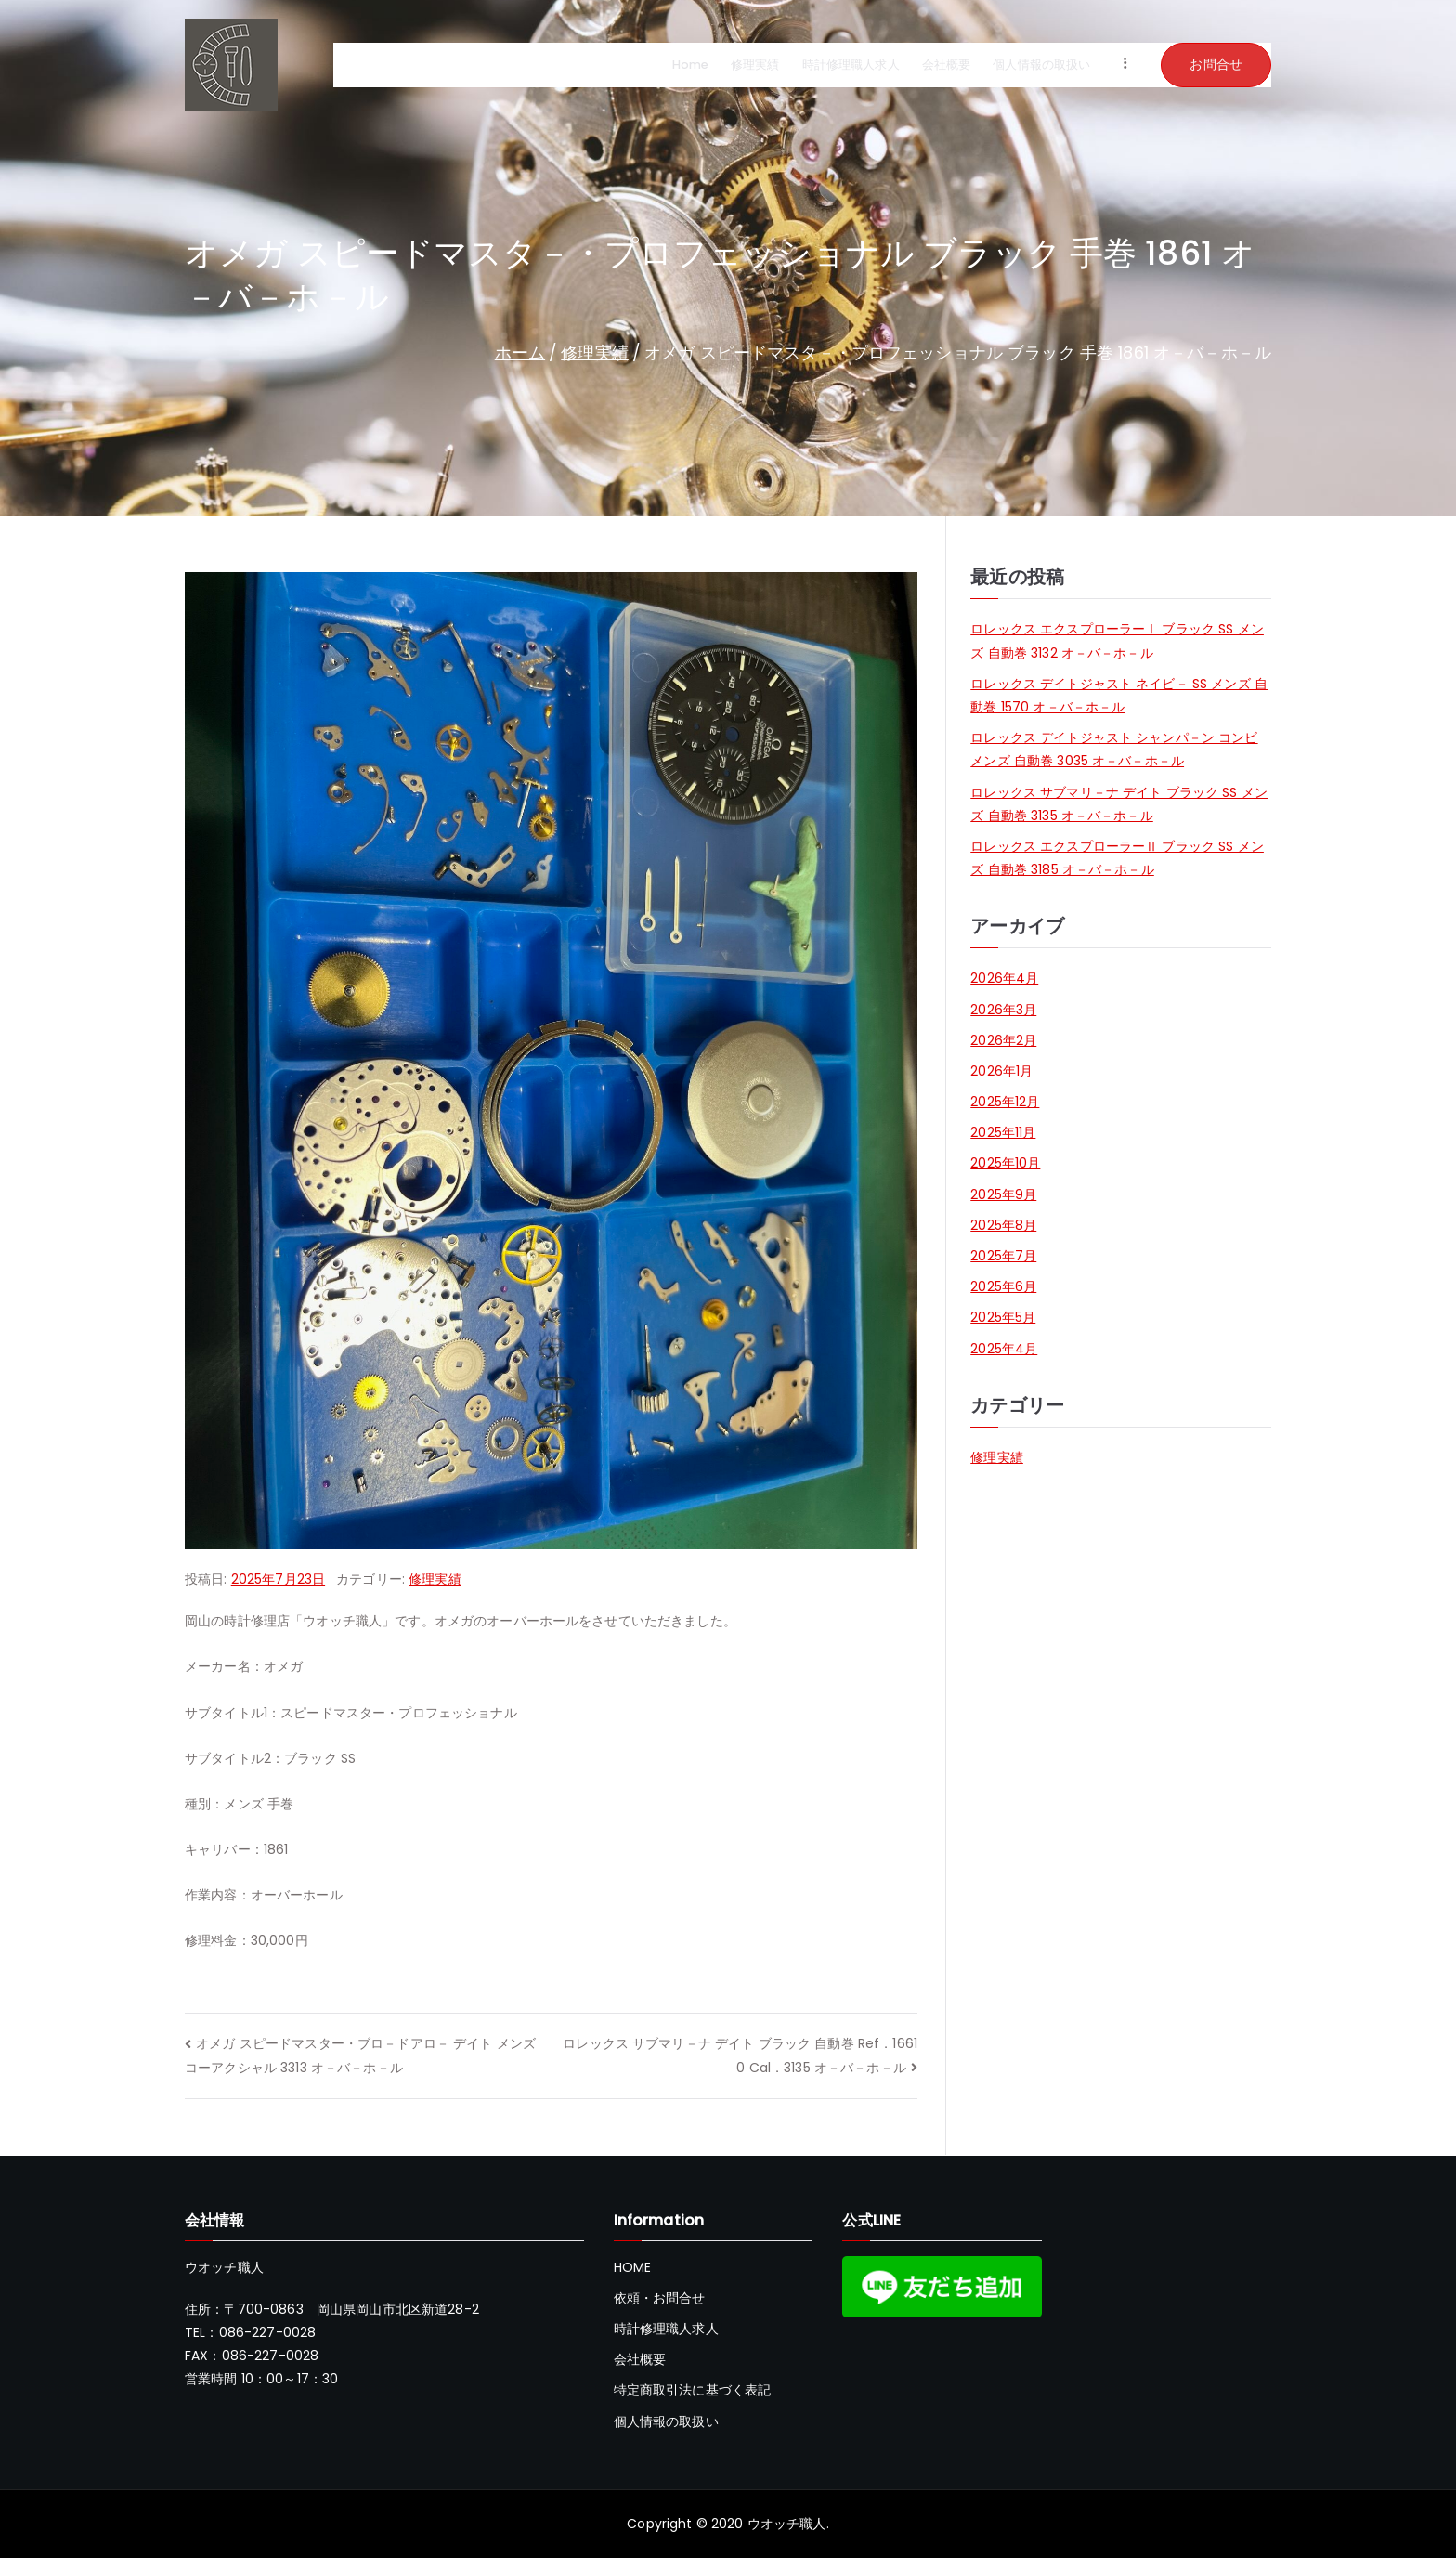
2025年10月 (1005, 1163)
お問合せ (1216, 64)
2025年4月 (1003, 1348)
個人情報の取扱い (1041, 65)
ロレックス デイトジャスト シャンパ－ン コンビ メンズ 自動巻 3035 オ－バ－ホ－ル (1113, 749)
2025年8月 (1003, 1225)
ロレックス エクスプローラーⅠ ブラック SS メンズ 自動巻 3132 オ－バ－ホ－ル (1117, 640)
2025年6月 (1003, 1286)
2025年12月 (1004, 1101)
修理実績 (755, 65)
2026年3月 (1003, 1009)
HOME (633, 2267)
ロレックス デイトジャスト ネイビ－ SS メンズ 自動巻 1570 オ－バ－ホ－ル (1119, 695)
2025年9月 (1003, 1194)
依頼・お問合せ (660, 2298)
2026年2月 (1003, 1040)
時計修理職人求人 (851, 65)
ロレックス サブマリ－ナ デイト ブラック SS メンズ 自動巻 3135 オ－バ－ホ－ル (1119, 804)
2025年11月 (1002, 1132)
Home (690, 65)
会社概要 (946, 65)
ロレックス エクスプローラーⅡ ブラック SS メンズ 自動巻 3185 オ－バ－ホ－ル (1117, 858)
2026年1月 (1001, 1071)
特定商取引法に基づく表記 (693, 2390)
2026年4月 (1004, 978)
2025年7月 (1003, 1255)
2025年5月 (1002, 1317)
